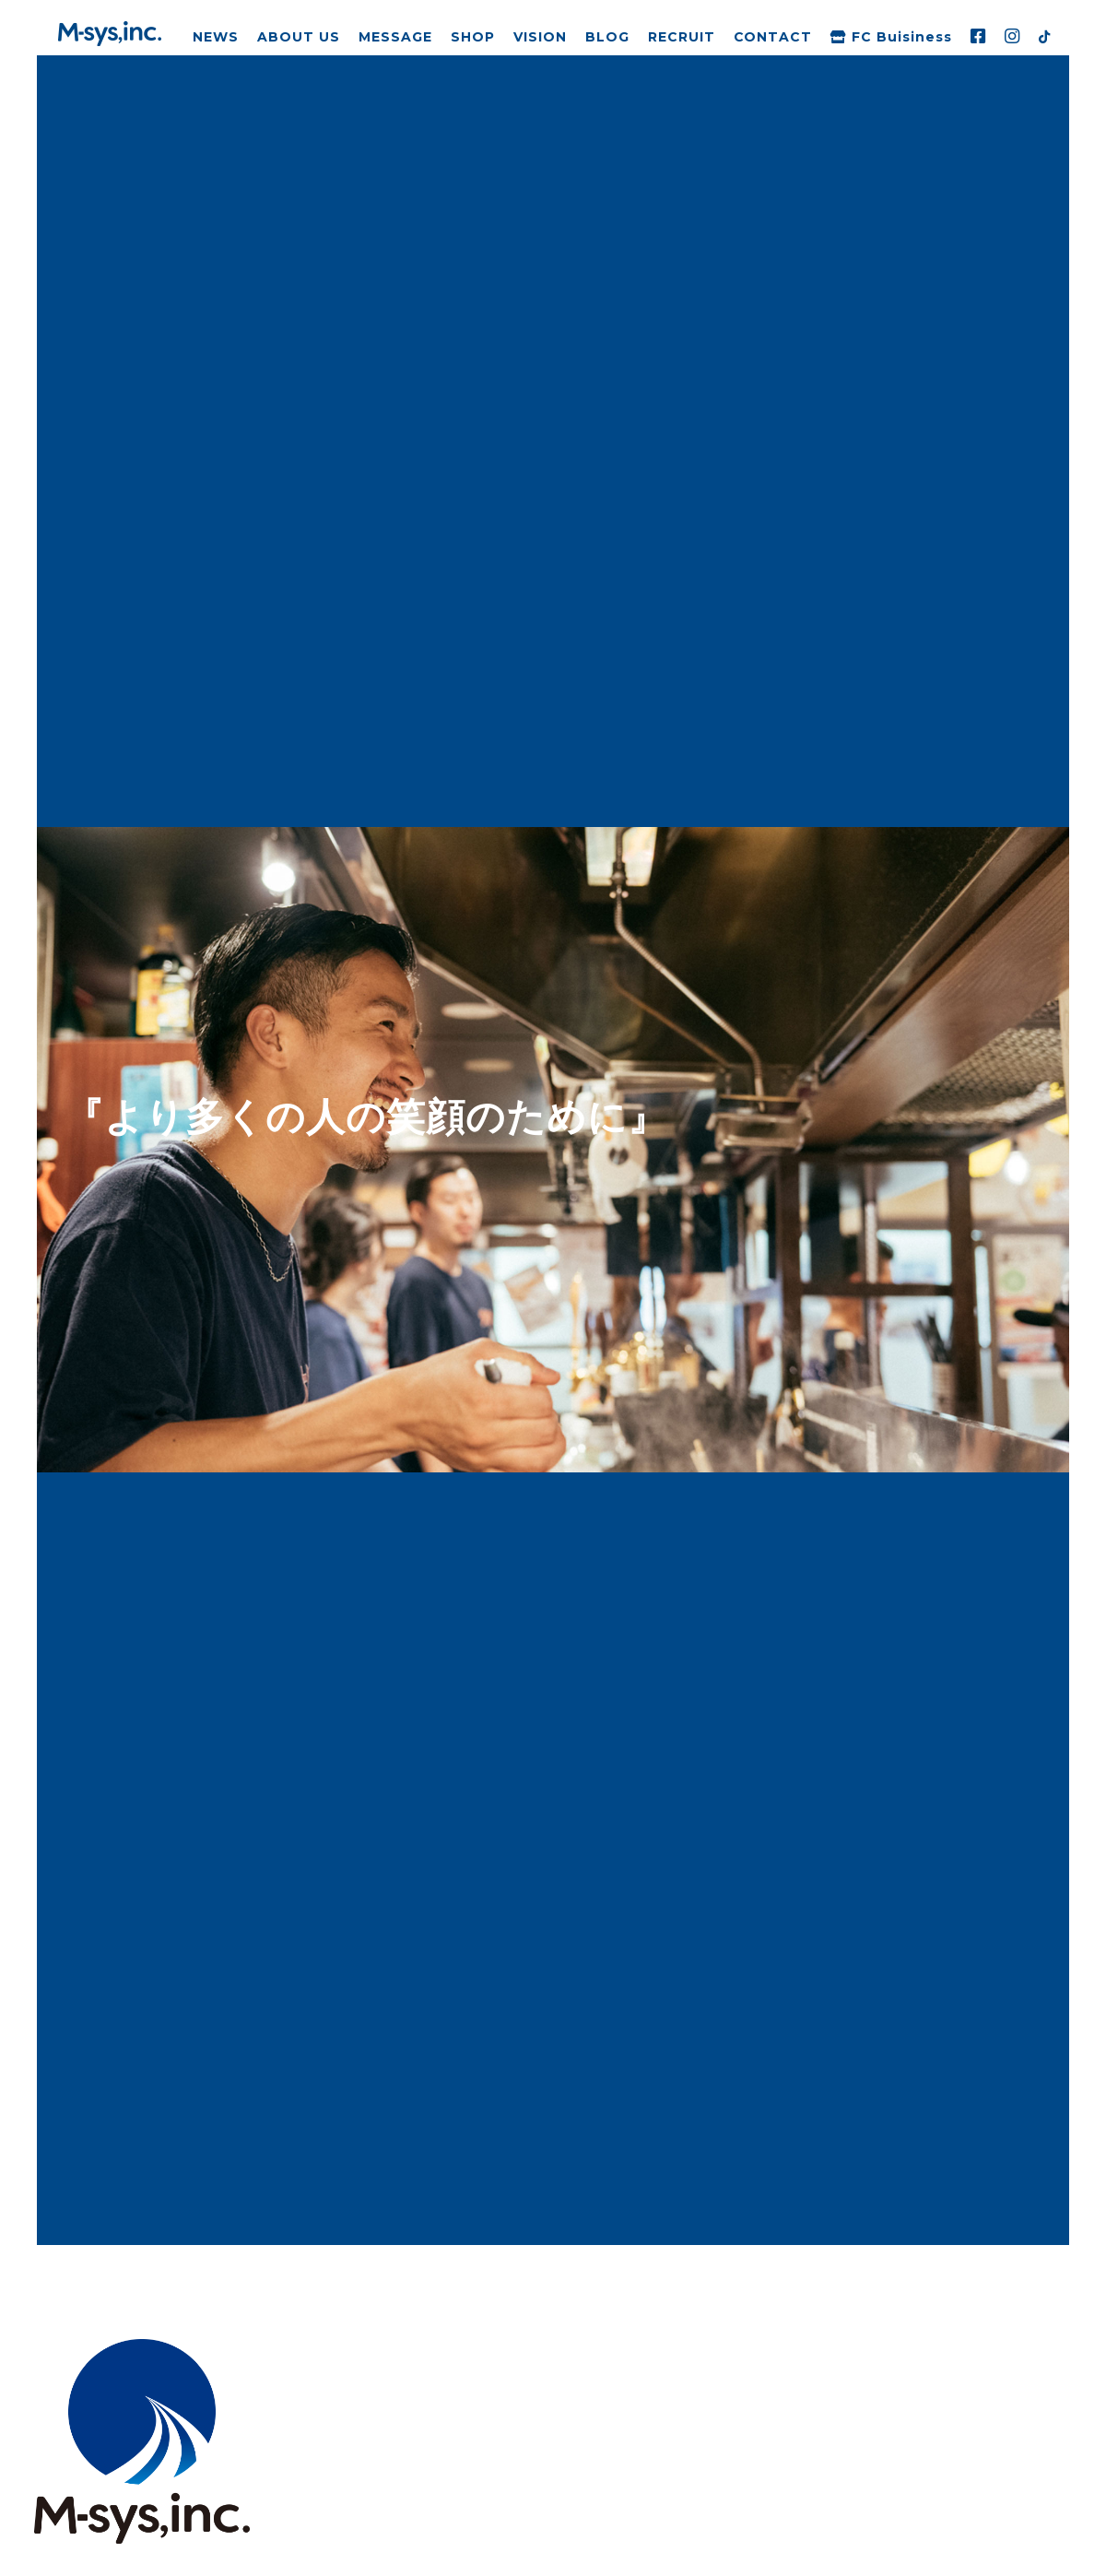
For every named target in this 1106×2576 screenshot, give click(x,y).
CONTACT (773, 37)
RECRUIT (681, 37)
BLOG (607, 37)
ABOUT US (298, 37)
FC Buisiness (891, 37)
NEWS (216, 37)
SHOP (473, 37)
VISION (540, 37)
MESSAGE (395, 37)
